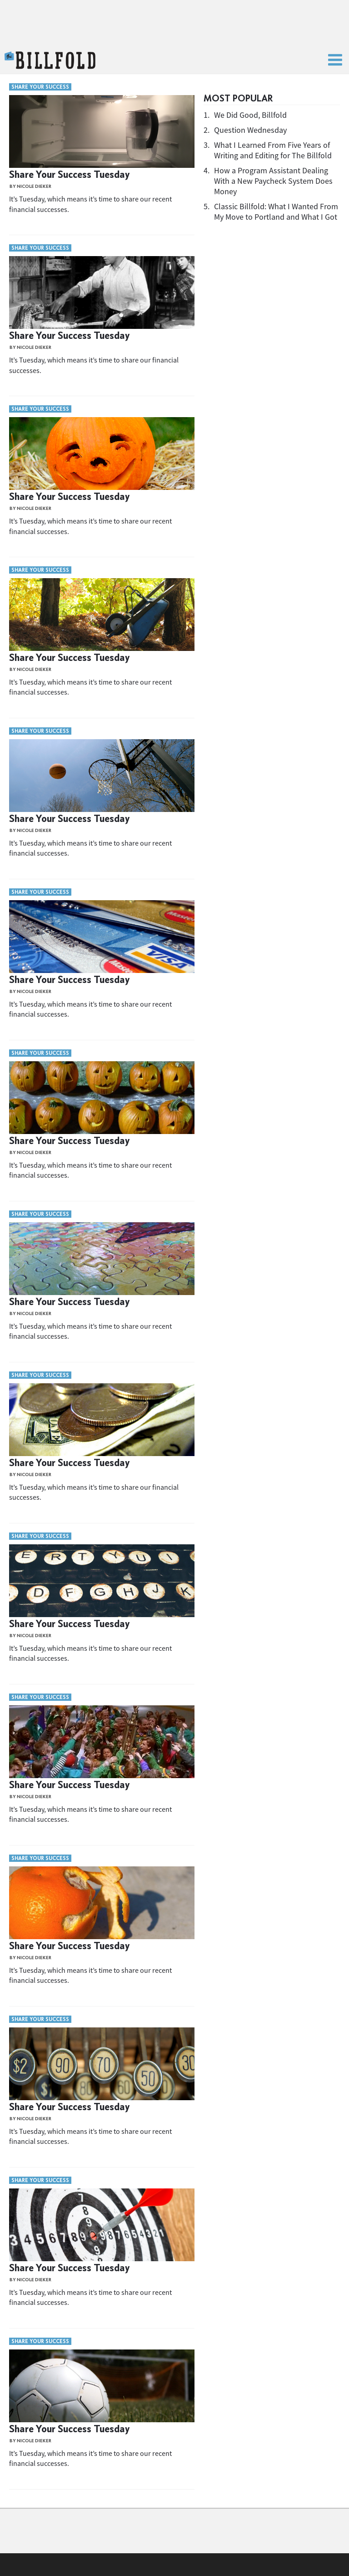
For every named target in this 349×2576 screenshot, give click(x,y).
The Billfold (50, 60)
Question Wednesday (250, 130)
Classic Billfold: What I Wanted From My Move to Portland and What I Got (276, 211)
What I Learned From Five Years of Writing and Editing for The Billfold (273, 150)
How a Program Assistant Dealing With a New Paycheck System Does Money (273, 181)
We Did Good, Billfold (250, 115)
